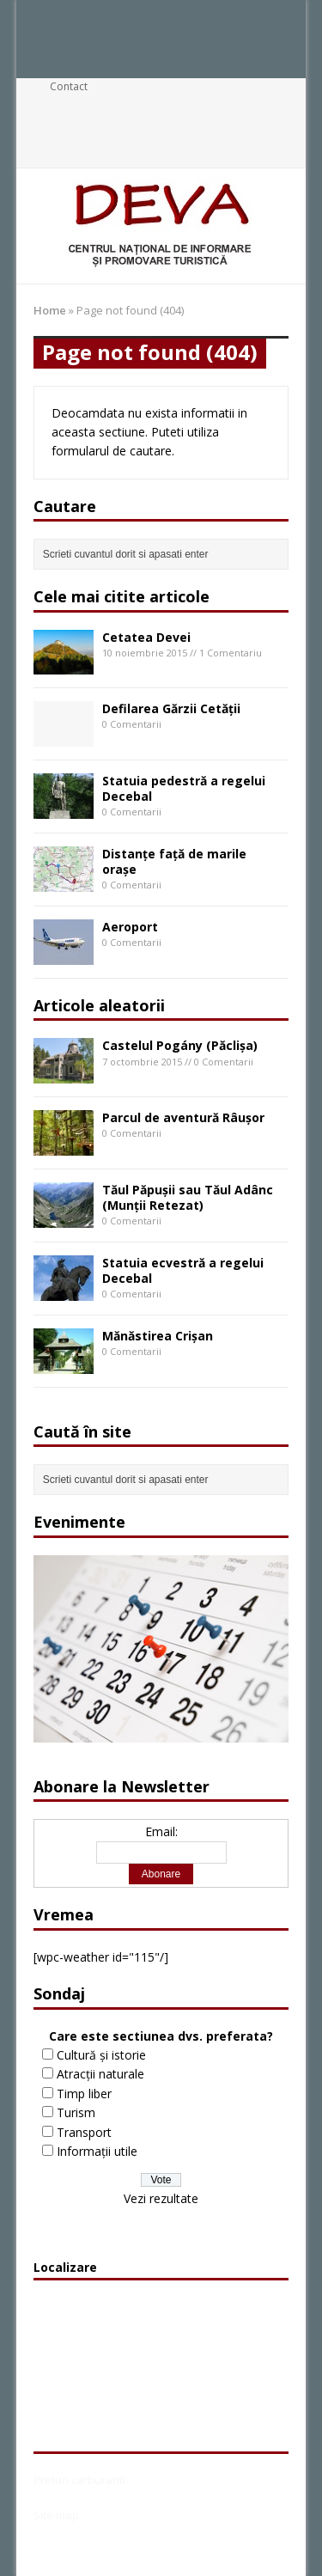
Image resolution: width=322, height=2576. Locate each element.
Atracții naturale (100, 2074)
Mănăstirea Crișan (157, 1336)
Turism (76, 2112)
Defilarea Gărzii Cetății (171, 708)
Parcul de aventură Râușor (183, 1117)
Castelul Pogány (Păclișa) (180, 1045)
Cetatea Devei (146, 637)
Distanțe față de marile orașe (174, 861)
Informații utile (97, 2151)
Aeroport (130, 927)
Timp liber (84, 2093)
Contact (69, 86)
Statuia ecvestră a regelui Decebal (183, 1270)
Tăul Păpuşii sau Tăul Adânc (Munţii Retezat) (187, 1197)
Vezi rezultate (161, 2198)
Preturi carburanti (79, 2479)
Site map (56, 2515)
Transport (84, 2132)
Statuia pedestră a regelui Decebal (183, 788)
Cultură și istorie (101, 2055)
